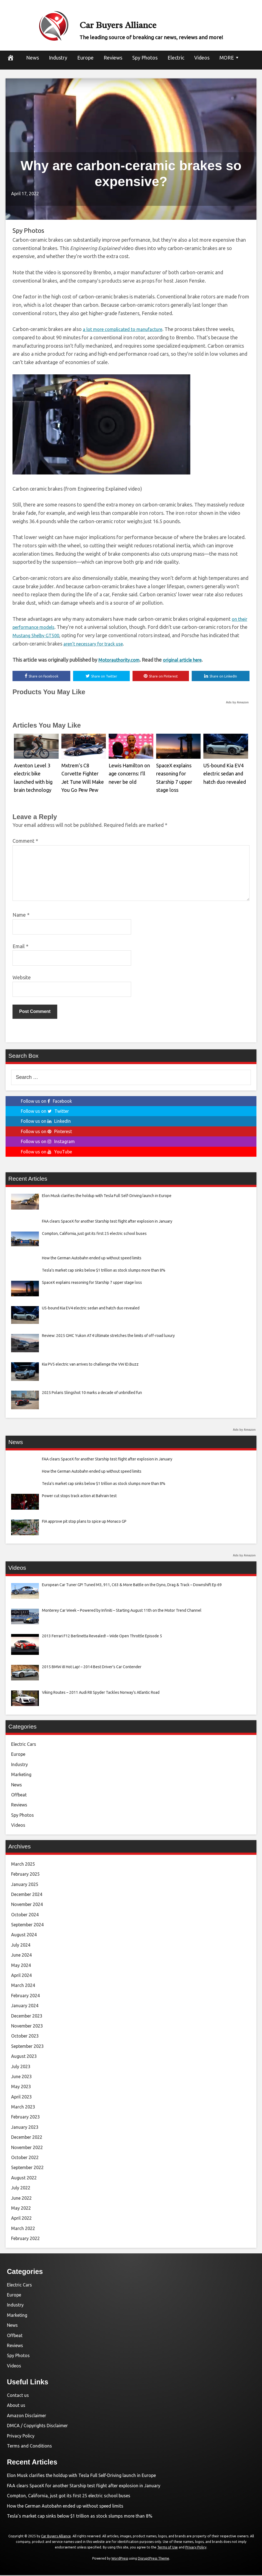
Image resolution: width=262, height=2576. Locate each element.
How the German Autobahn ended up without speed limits (65, 2506)
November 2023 (27, 2026)
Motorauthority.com (121, 659)
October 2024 (25, 1915)
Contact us (18, 2396)
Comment (25, 841)
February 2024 (25, 1996)
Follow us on (46, 1101)
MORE (226, 57)
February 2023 (25, 2117)
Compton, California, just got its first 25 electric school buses (68, 2496)
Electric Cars (23, 1744)
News (32, 57)
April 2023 (21, 2097)
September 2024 (27, 1925)
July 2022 (20, 2188)
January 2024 (24, 2006)
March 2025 (23, 1864)
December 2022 (26, 2137)
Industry (58, 57)
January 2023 (24, 2127)
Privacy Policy (20, 2436)
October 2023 (25, 2036)
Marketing (21, 1775)
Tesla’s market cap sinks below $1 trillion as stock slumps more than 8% (79, 2516)
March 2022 (23, 2229)
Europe (85, 57)
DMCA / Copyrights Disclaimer (37, 2426)
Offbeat (19, 1795)
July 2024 (20, 1945)
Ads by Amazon (237, 703)
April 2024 (21, 1976)
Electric (176, 57)
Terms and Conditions (29, 2446)
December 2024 (26, 1895)
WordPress (119, 2559)
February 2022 (25, 2239)
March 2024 (23, 1986)
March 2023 (23, 2107)
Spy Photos (145, 57)
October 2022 (25, 2158)
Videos (201, 57)
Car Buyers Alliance (151, 21)
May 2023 (21, 2087)
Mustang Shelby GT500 (47, 635)
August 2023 (24, 2057)
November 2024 (27, 1905)
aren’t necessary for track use (106, 643)
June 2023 (21, 2077)
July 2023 (20, 2067)
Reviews (113, 57)
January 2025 (24, 1885)
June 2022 (21, 2198)
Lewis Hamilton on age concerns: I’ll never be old (130, 772)
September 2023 (27, 2047)
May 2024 (21, 1966)
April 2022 (21, 2219)
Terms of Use (167, 2548)
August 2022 (24, 2178)
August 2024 (24, 1935)
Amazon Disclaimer (26, 2416)
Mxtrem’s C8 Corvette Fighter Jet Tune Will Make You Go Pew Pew (82, 772)
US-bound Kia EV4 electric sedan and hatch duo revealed (221, 772)
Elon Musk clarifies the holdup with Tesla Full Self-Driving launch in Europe (81, 2476)
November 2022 (27, 2148)
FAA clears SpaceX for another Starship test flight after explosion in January (83, 2486)
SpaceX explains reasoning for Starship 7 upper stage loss (177, 772)
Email (20, 947)
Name (21, 915)
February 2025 (25, 1874)
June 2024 (21, 1955)
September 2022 (27, 2168)
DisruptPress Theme (153, 2559)
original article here (188, 659)
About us (16, 2406)
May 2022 (21, 2208)
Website (22, 978)
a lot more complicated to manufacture (126, 329)
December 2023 (26, 2016)
